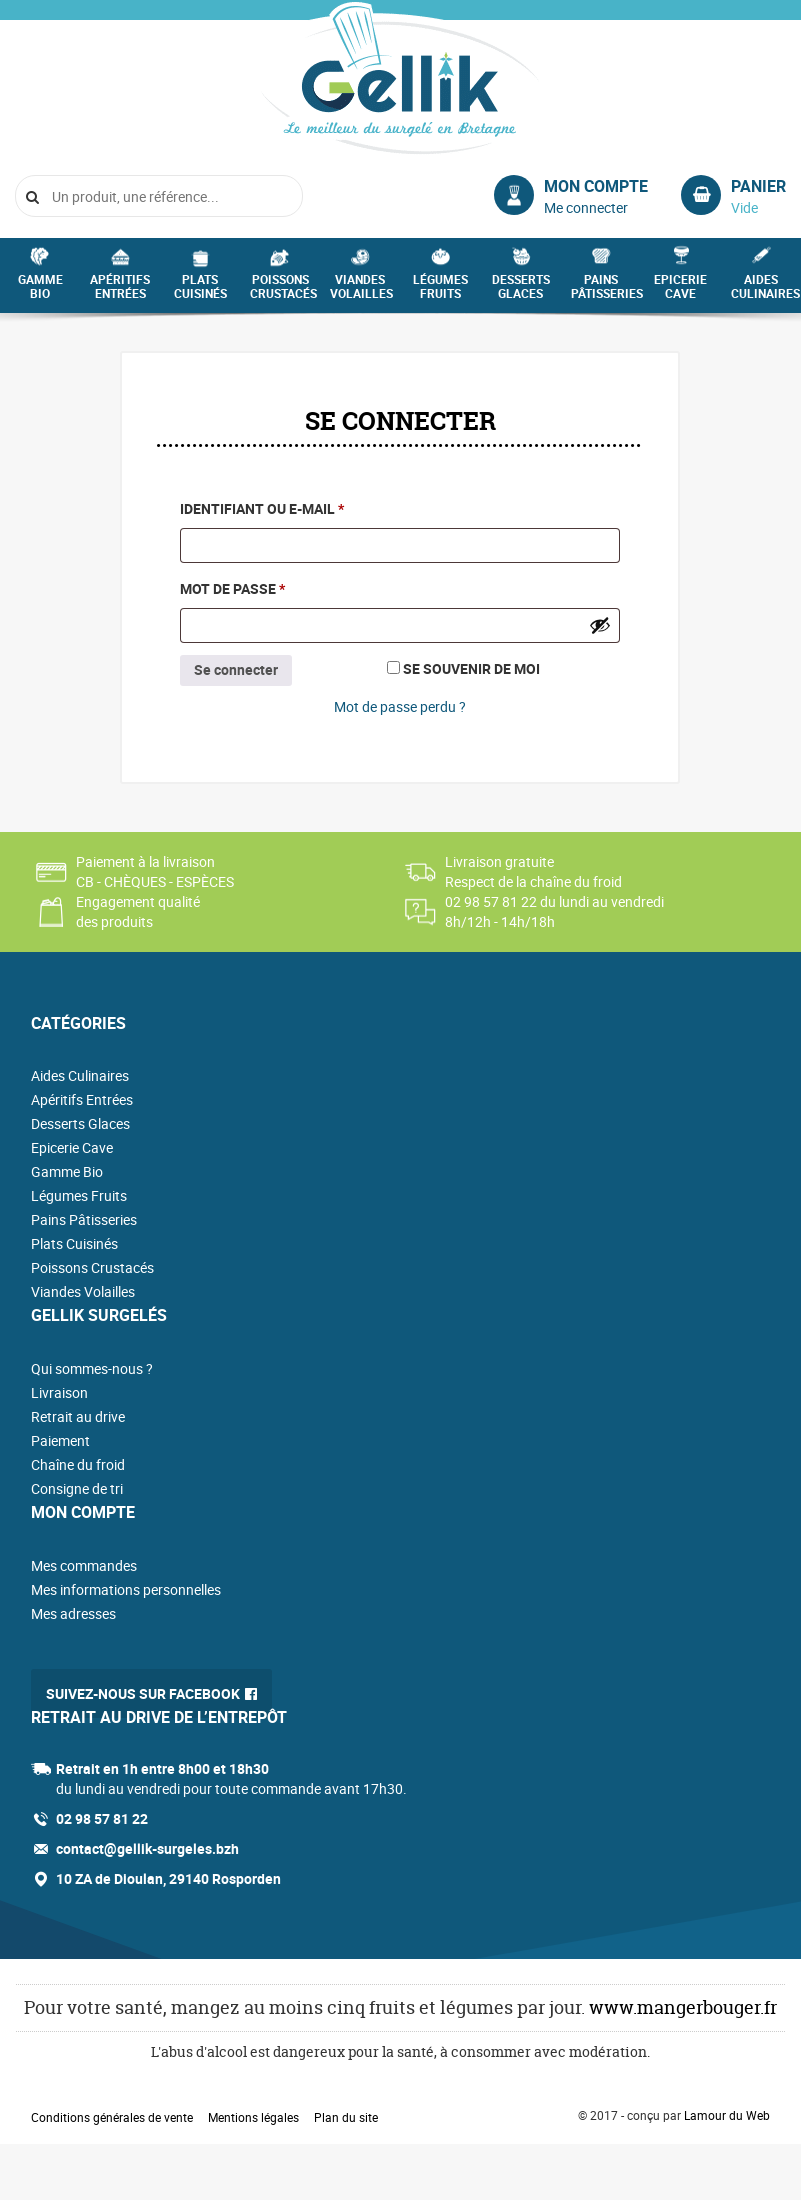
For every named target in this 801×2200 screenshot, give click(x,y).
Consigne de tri (77, 1488)
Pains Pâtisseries (606, 292)
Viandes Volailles (361, 292)
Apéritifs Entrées (120, 292)
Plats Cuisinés (200, 292)
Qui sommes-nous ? (92, 1368)
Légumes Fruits (440, 292)
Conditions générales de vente (112, 2117)
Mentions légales (253, 2117)
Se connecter (236, 669)
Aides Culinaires (765, 292)
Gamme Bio (40, 292)
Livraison (59, 1392)
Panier (758, 186)
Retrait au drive (78, 1416)
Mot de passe (276, 586)
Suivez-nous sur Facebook (143, 1693)
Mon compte (596, 186)
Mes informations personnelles (126, 1589)
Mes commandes (84, 1565)
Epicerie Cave (680, 292)
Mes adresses (73, 1613)
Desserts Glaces (521, 292)
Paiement (60, 1440)
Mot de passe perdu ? (400, 706)
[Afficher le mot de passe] (600, 625)
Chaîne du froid (78, 1464)
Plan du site (346, 2117)
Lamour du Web (727, 2115)
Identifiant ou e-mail (306, 506)
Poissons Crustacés (283, 292)
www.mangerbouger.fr (683, 2007)
